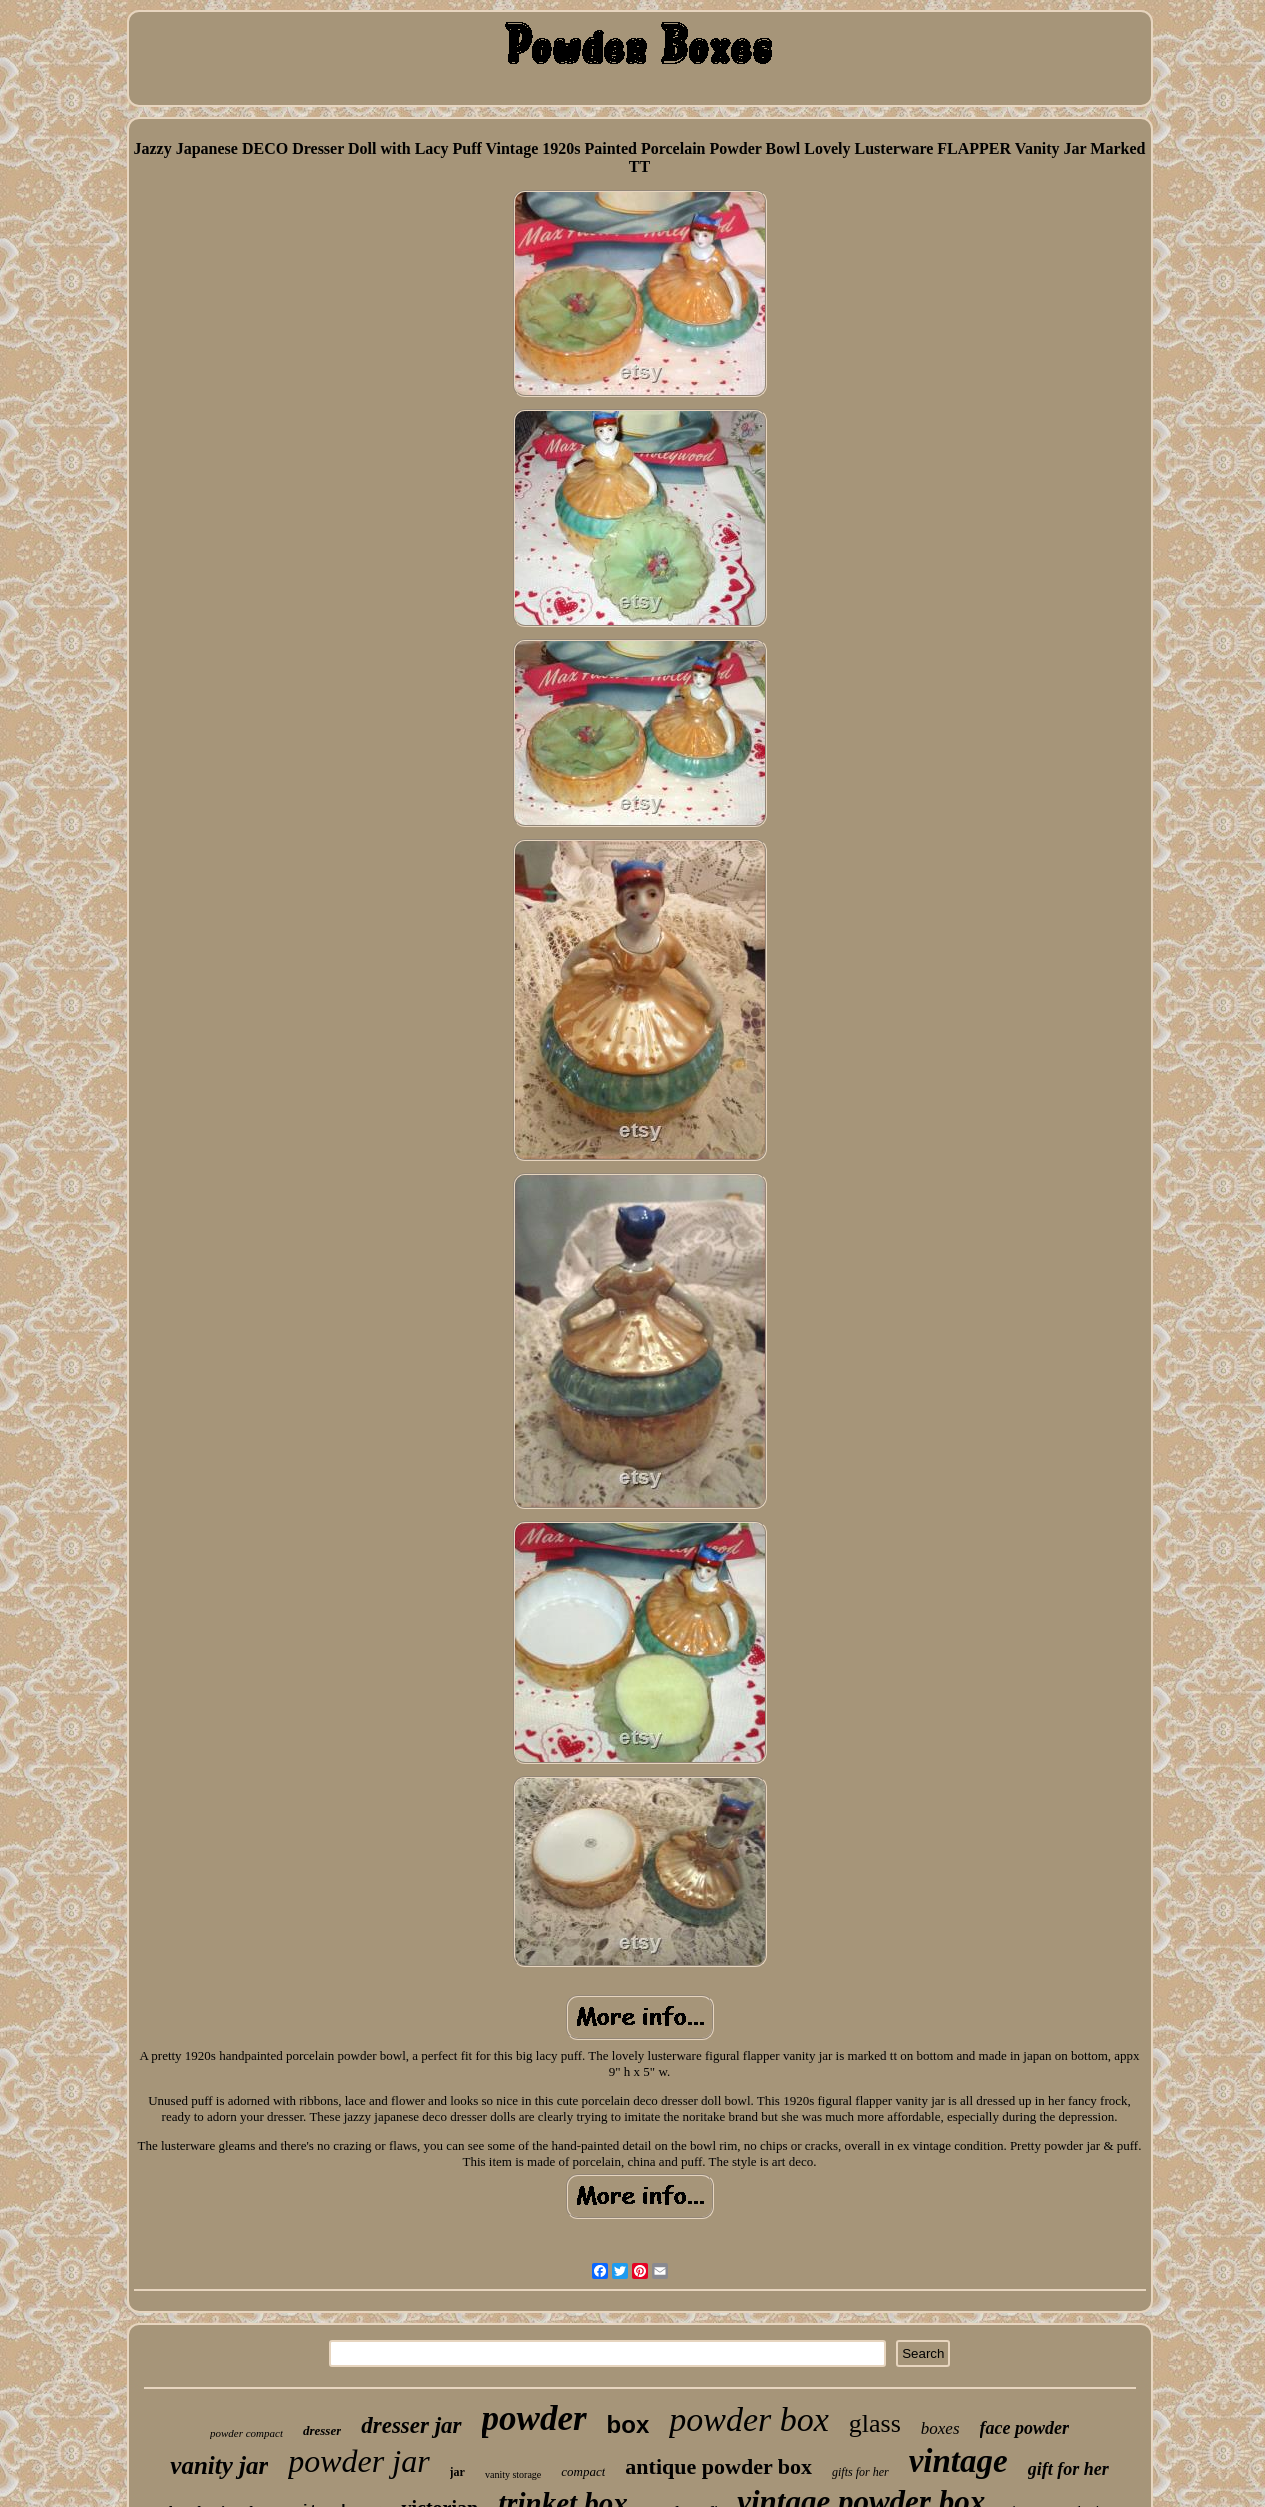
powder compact (246, 2433)
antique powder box (718, 2466)
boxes (940, 2428)
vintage (958, 2461)
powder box (749, 2419)
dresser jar (411, 2425)
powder (534, 2418)
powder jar (358, 2461)
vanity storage (513, 2474)
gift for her (1068, 2469)
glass (875, 2423)
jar (457, 2472)
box (628, 2424)
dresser (322, 2430)
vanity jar (219, 2465)
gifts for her (860, 2472)
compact (583, 2471)
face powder (1024, 2428)
